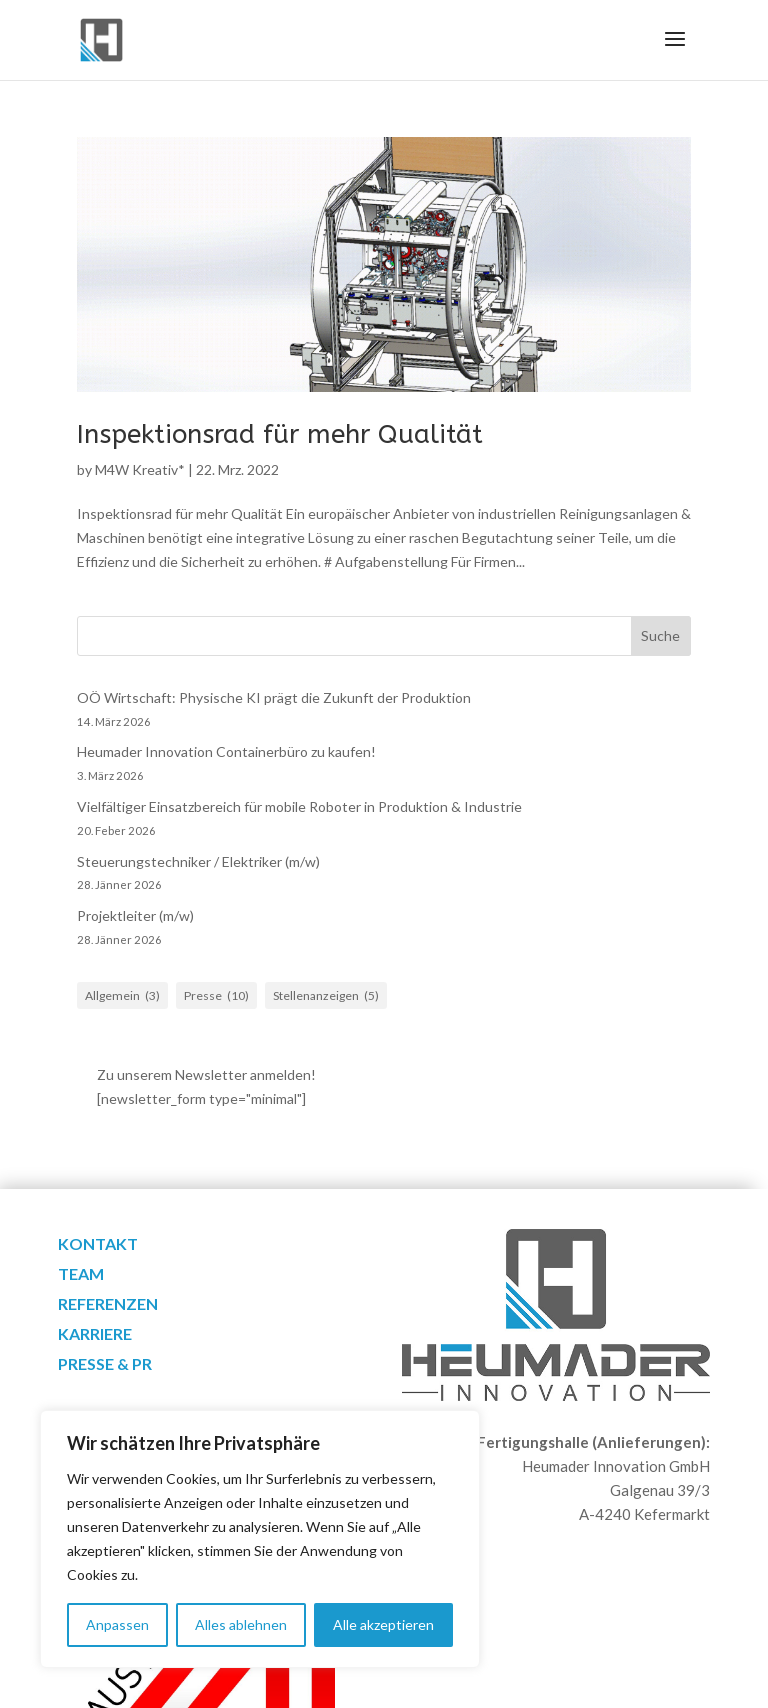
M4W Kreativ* (140, 469)
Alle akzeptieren (383, 1624)
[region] (260, 1539)
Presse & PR (105, 1365)
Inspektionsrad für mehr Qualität (280, 434)
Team (81, 1275)
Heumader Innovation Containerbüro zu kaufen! (226, 751)
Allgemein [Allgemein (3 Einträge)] (122, 996)
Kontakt (98, 1245)
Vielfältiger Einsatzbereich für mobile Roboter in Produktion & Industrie (299, 806)
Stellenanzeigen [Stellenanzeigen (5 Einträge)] (326, 996)
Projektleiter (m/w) (135, 915)
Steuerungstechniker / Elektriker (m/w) (198, 861)
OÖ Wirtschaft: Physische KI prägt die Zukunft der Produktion (274, 697)
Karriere (95, 1335)
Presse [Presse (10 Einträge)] (216, 996)
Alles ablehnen (241, 1624)
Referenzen (108, 1305)
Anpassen (117, 1624)
